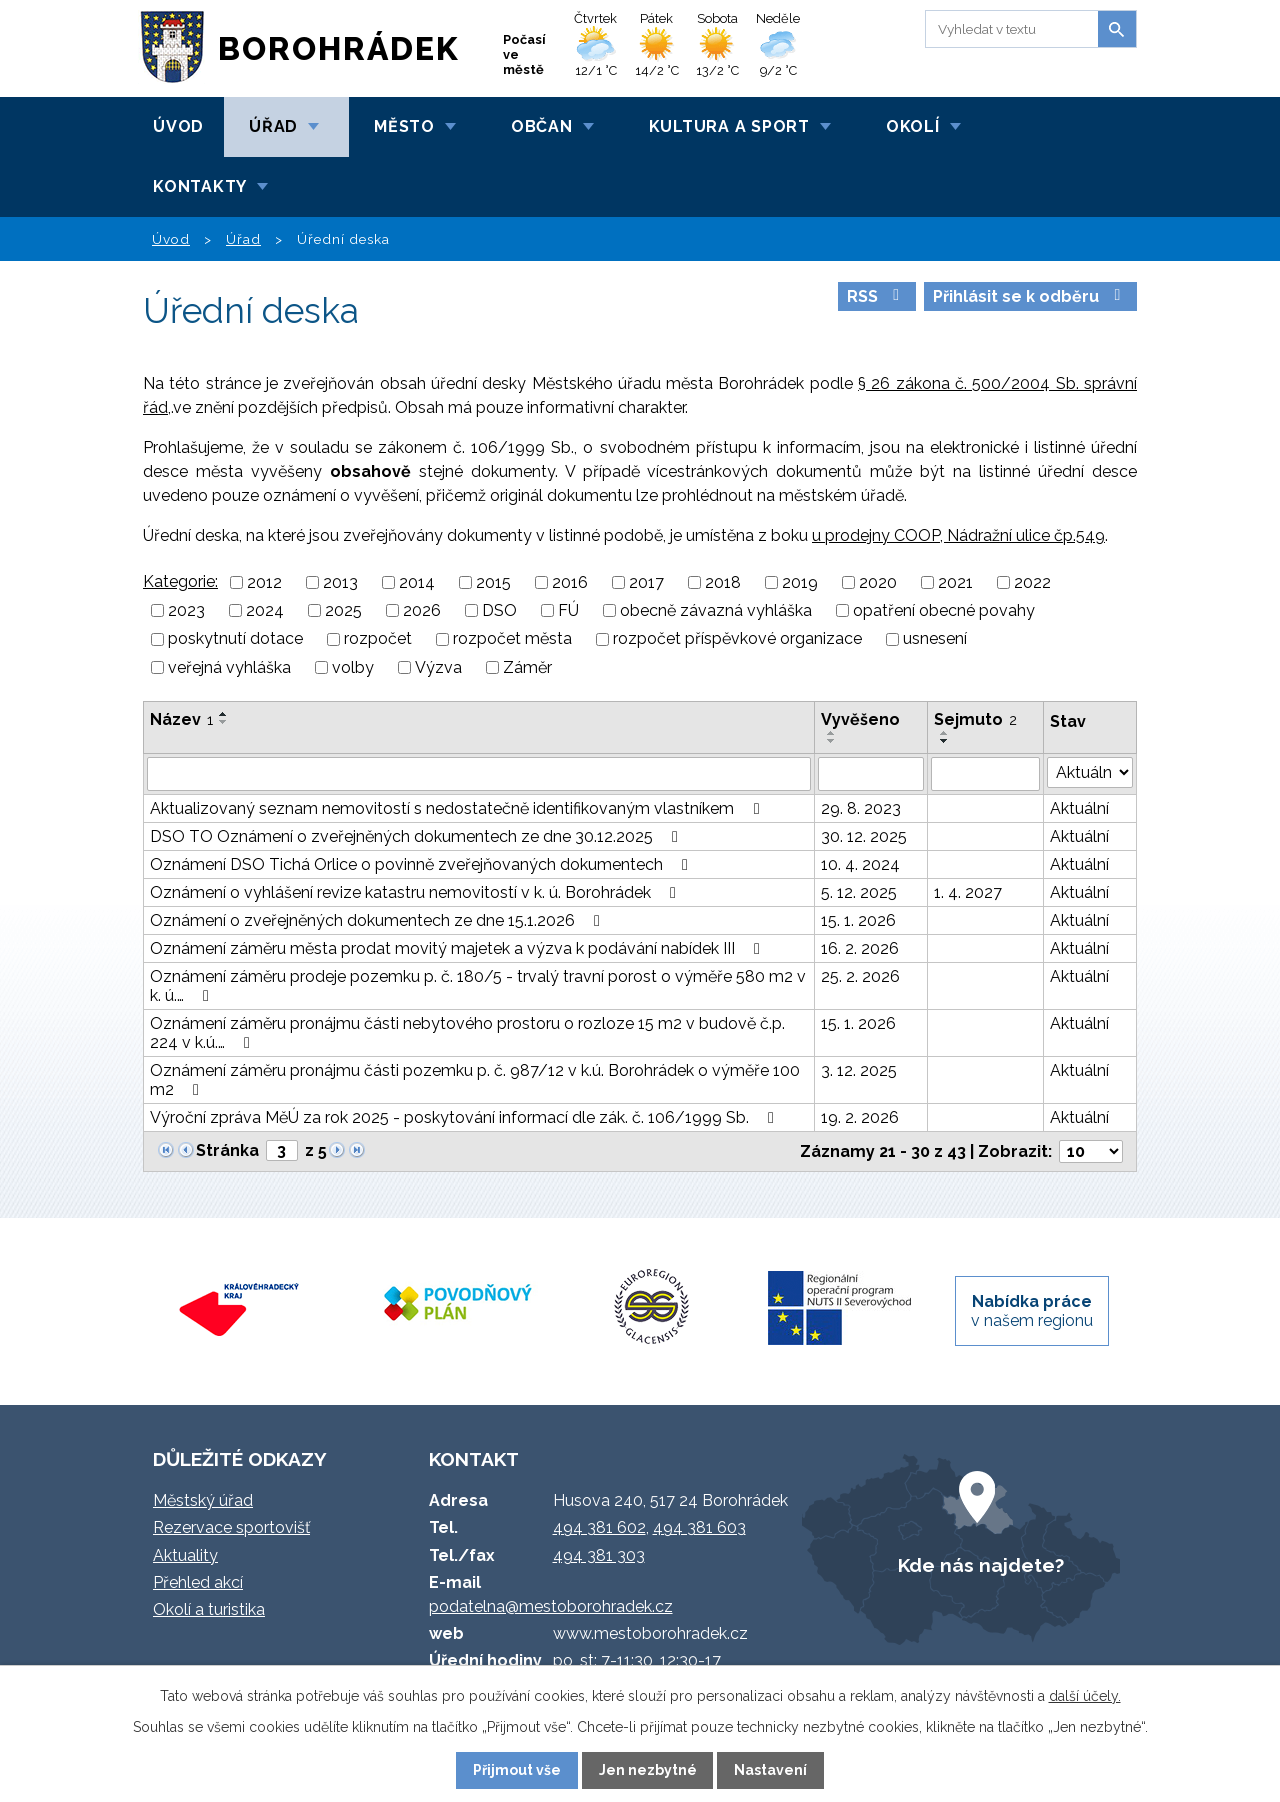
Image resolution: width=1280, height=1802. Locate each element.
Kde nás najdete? (981, 1565)
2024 (265, 610)
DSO (499, 610)
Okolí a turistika (209, 1609)
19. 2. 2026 (860, 1117)
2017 (646, 582)
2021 (955, 582)
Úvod (178, 126)
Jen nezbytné (648, 1770)
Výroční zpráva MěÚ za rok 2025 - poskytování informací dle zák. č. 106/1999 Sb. (465, 1117)
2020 (878, 582)
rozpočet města (512, 639)
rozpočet (378, 639)
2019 (800, 582)
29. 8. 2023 (861, 808)
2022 (1032, 582)
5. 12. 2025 (859, 892)
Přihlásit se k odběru (1030, 296)
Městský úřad (203, 1500)
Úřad (273, 126)
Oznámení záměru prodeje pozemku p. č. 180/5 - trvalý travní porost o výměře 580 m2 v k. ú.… (478, 986)
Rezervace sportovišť (231, 1527)
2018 (723, 582)
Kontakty (200, 186)
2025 (343, 610)
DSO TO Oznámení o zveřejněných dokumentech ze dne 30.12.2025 (417, 836)
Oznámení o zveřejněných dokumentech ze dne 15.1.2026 (378, 920)
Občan (542, 126)
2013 (340, 582)
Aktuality (185, 1555)
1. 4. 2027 (968, 892)
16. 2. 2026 (860, 948)
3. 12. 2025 (859, 1070)
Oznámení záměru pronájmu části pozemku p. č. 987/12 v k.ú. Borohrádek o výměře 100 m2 (475, 1080)
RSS (876, 296)
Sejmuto (975, 719)
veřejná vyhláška (229, 667)
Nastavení (770, 1770)
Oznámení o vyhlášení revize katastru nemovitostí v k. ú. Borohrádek (416, 892)
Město (404, 126)
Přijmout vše (517, 1770)
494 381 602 (599, 1527)
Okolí (913, 126)
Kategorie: (180, 581)
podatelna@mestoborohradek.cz (551, 1606)
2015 (493, 582)
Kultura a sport (729, 126)
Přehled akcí (198, 1582)
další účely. (1085, 1696)
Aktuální (1079, 808)
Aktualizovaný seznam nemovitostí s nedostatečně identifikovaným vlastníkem (458, 808)
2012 (264, 582)
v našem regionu (1032, 1311)
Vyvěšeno (860, 719)
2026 (422, 610)
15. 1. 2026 (858, 920)
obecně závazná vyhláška (716, 610)
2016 (570, 582)
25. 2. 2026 (860, 976)
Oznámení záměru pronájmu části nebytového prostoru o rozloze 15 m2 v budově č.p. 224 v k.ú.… (467, 1033)
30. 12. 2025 (864, 836)
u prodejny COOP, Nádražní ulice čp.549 (958, 535)
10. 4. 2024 (860, 864)
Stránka (227, 1150)
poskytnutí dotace (235, 639)
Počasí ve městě (524, 54)
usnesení (935, 639)
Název (181, 719)
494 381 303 (599, 1555)
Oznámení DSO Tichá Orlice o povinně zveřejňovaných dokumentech (422, 864)
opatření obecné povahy (944, 610)
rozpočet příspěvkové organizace (737, 639)
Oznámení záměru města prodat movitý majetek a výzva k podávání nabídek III (458, 948)
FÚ (568, 610)
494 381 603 (699, 1527)
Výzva (438, 667)
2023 (186, 610)
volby (353, 667)
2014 (417, 582)
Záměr (527, 667)
